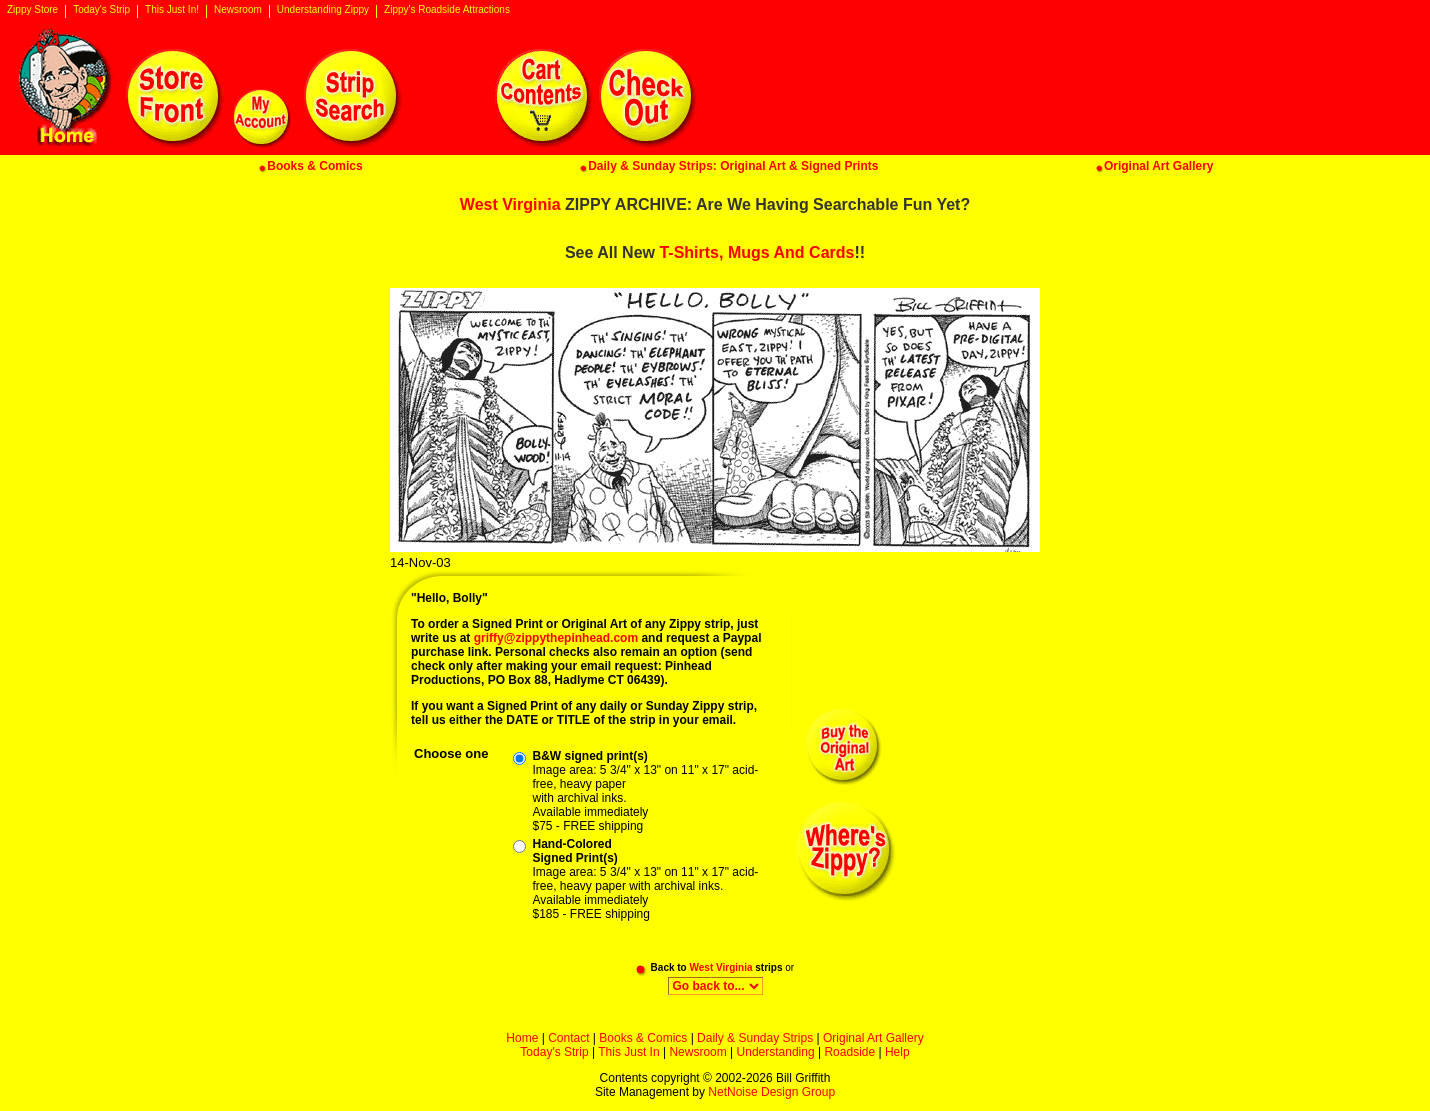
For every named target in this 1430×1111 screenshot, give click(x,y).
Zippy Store (32, 10)
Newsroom (238, 10)
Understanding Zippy (323, 10)
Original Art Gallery (873, 1038)
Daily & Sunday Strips (755, 1038)
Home (522, 1038)
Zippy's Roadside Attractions (447, 10)
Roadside (849, 1052)
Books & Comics (643, 1038)
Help (897, 1052)
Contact (568, 1038)
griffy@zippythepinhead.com (556, 638)
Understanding (776, 1052)
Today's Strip (101, 10)
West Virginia (510, 204)
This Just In (628, 1052)
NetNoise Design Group (771, 1092)
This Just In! (172, 10)
